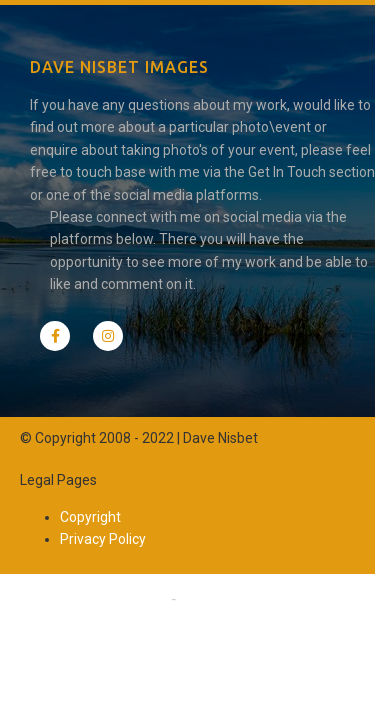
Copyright (90, 517)
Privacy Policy (103, 539)
